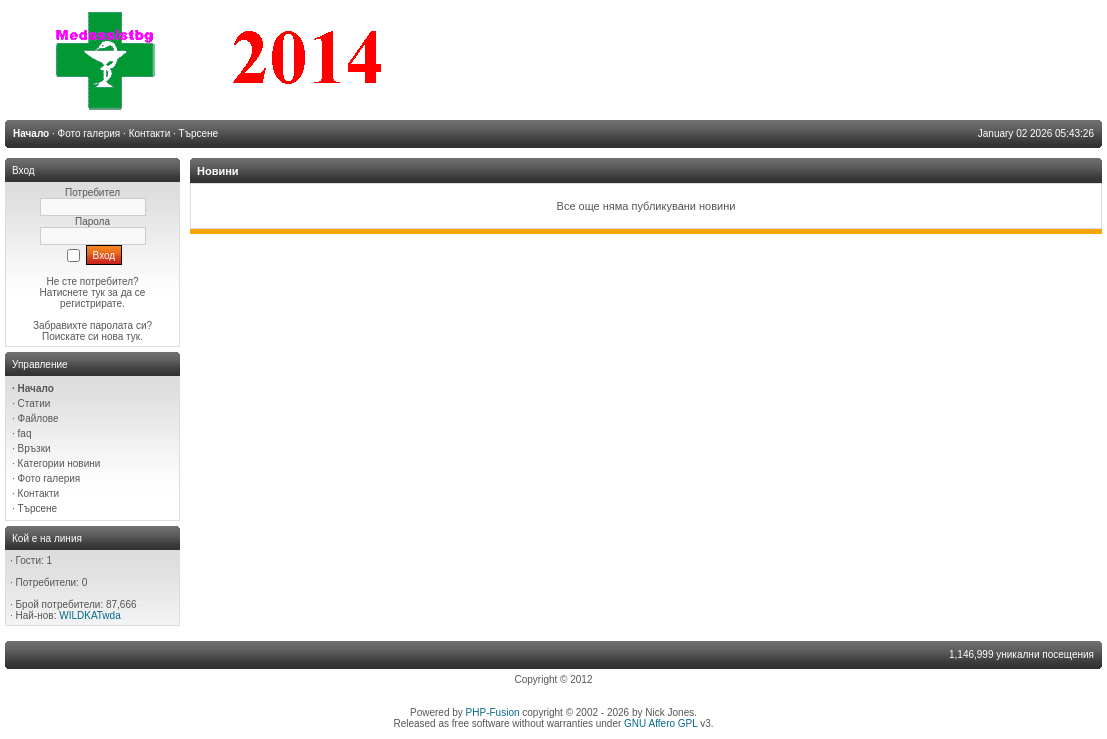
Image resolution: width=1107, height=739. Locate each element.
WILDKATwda (90, 615)
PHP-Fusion (493, 712)
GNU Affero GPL (660, 723)
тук (133, 336)
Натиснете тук (72, 292)
